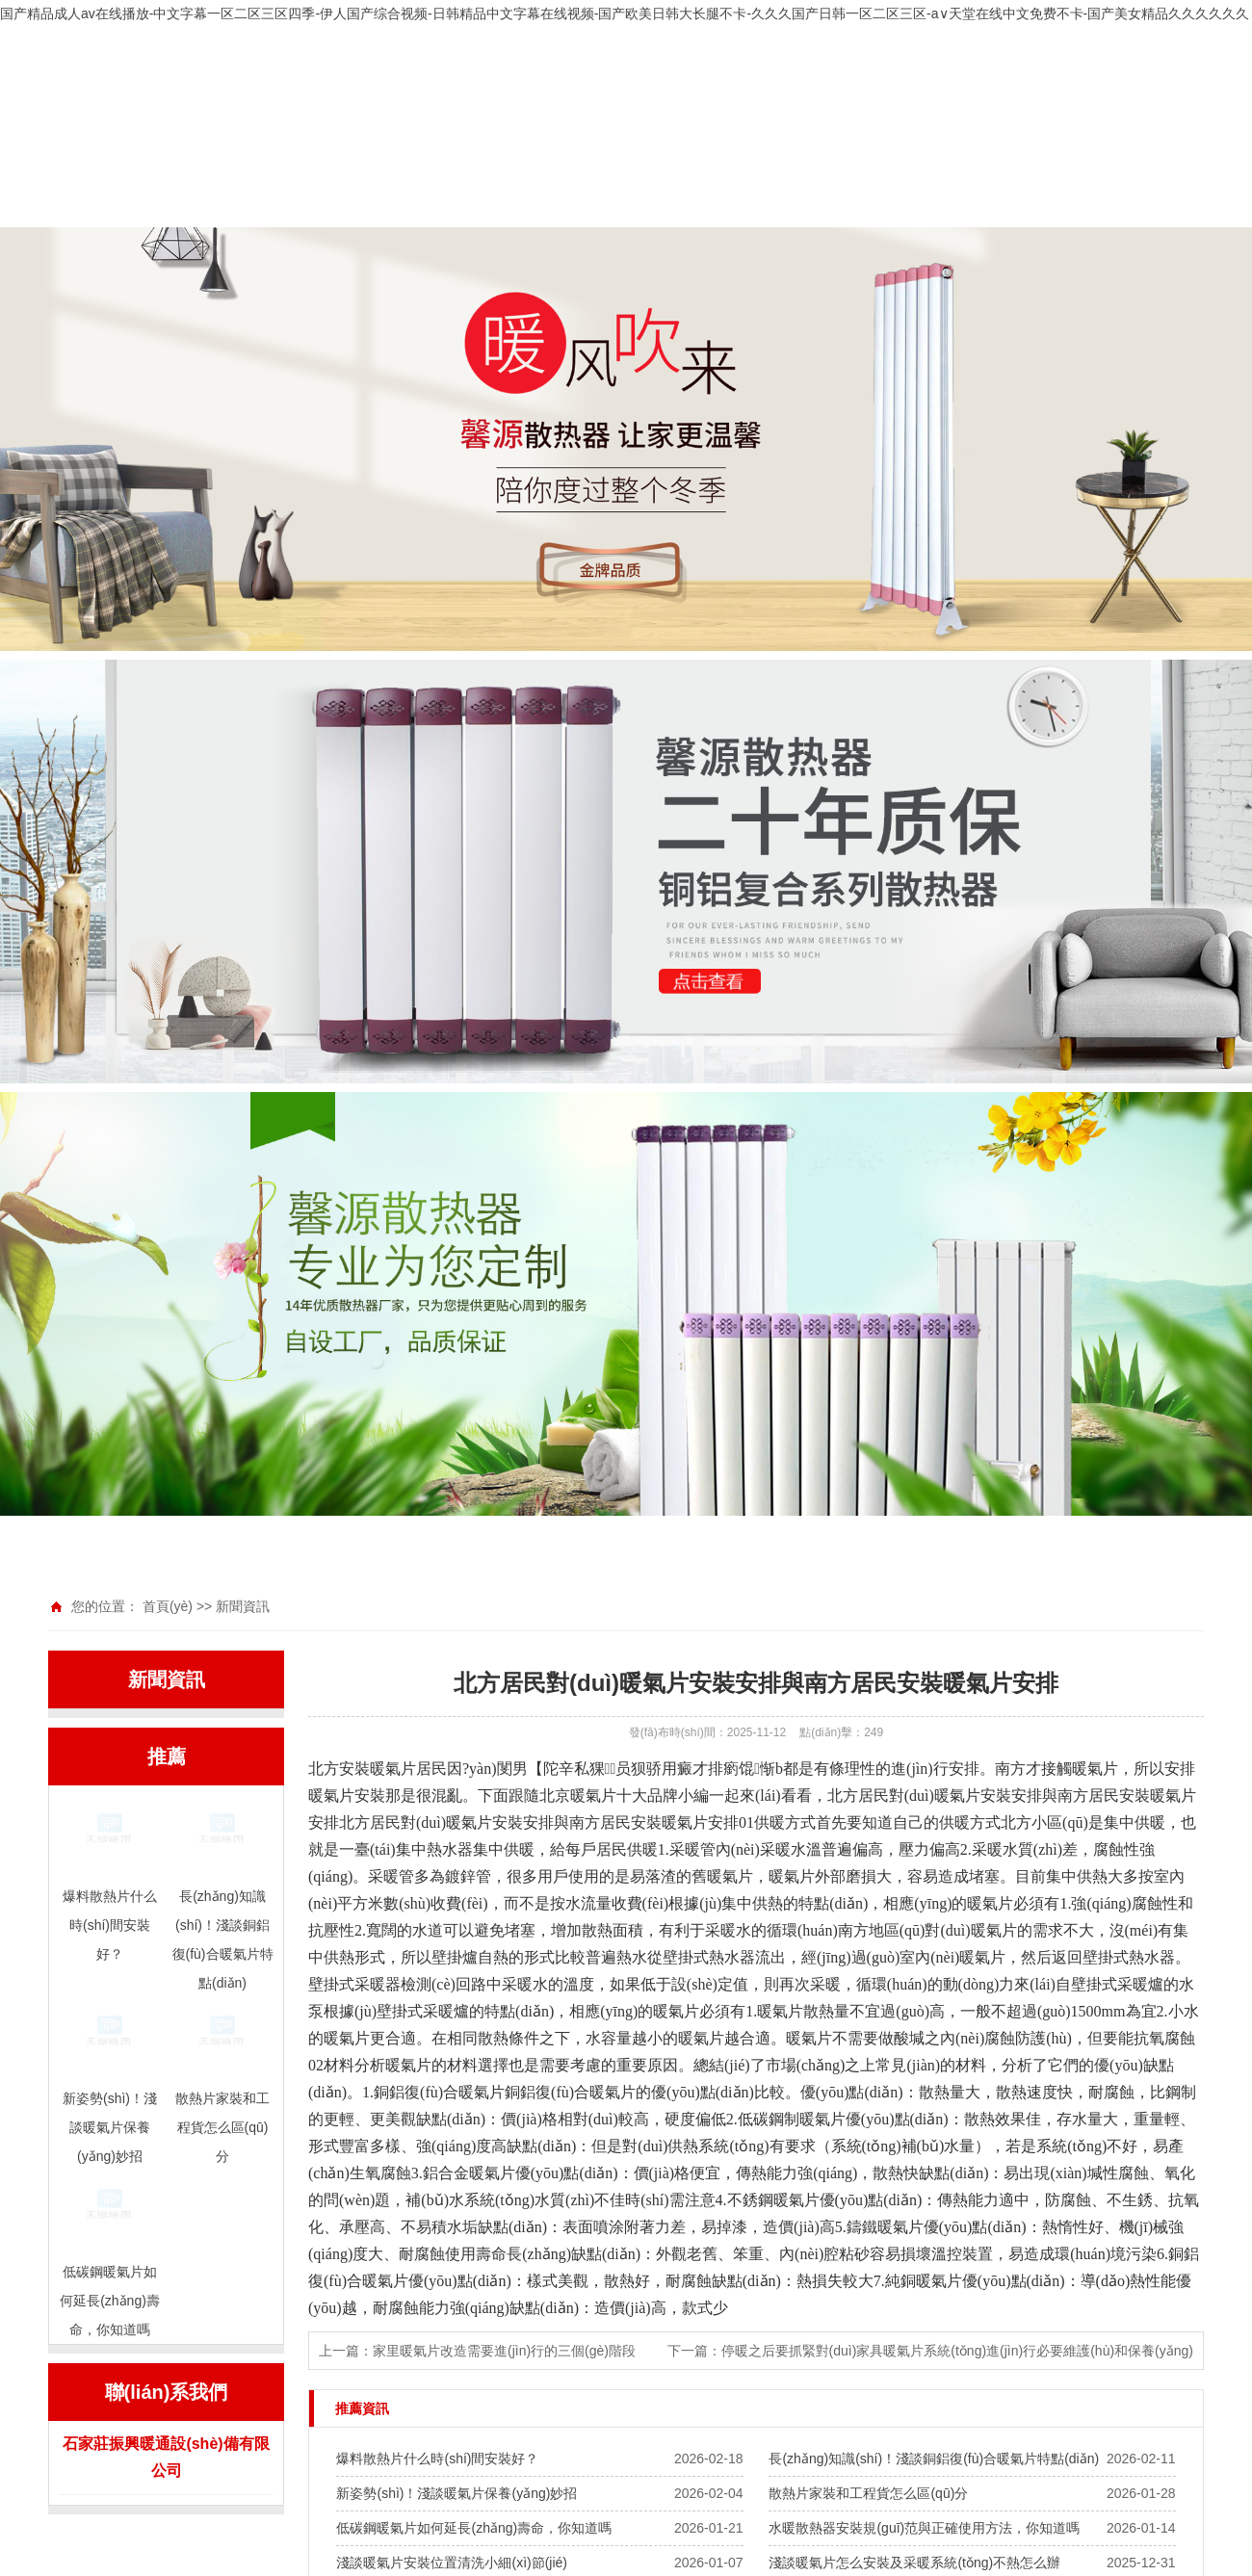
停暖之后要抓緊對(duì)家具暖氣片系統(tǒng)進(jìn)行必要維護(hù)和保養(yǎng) (957, 2350)
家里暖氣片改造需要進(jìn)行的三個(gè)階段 (504, 2350)
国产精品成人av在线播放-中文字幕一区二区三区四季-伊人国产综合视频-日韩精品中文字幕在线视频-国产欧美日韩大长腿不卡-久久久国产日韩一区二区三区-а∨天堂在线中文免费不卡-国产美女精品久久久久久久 (624, 13)
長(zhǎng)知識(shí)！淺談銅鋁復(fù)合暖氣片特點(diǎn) (934, 2458)
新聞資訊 (243, 1606)
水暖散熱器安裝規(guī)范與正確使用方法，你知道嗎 (924, 2528)
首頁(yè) (168, 1606)
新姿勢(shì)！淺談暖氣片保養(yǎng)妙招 (456, 2493)
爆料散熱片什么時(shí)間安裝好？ (437, 2458)
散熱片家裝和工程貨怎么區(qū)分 (868, 2493)
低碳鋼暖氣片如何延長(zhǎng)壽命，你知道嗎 (474, 2528)
